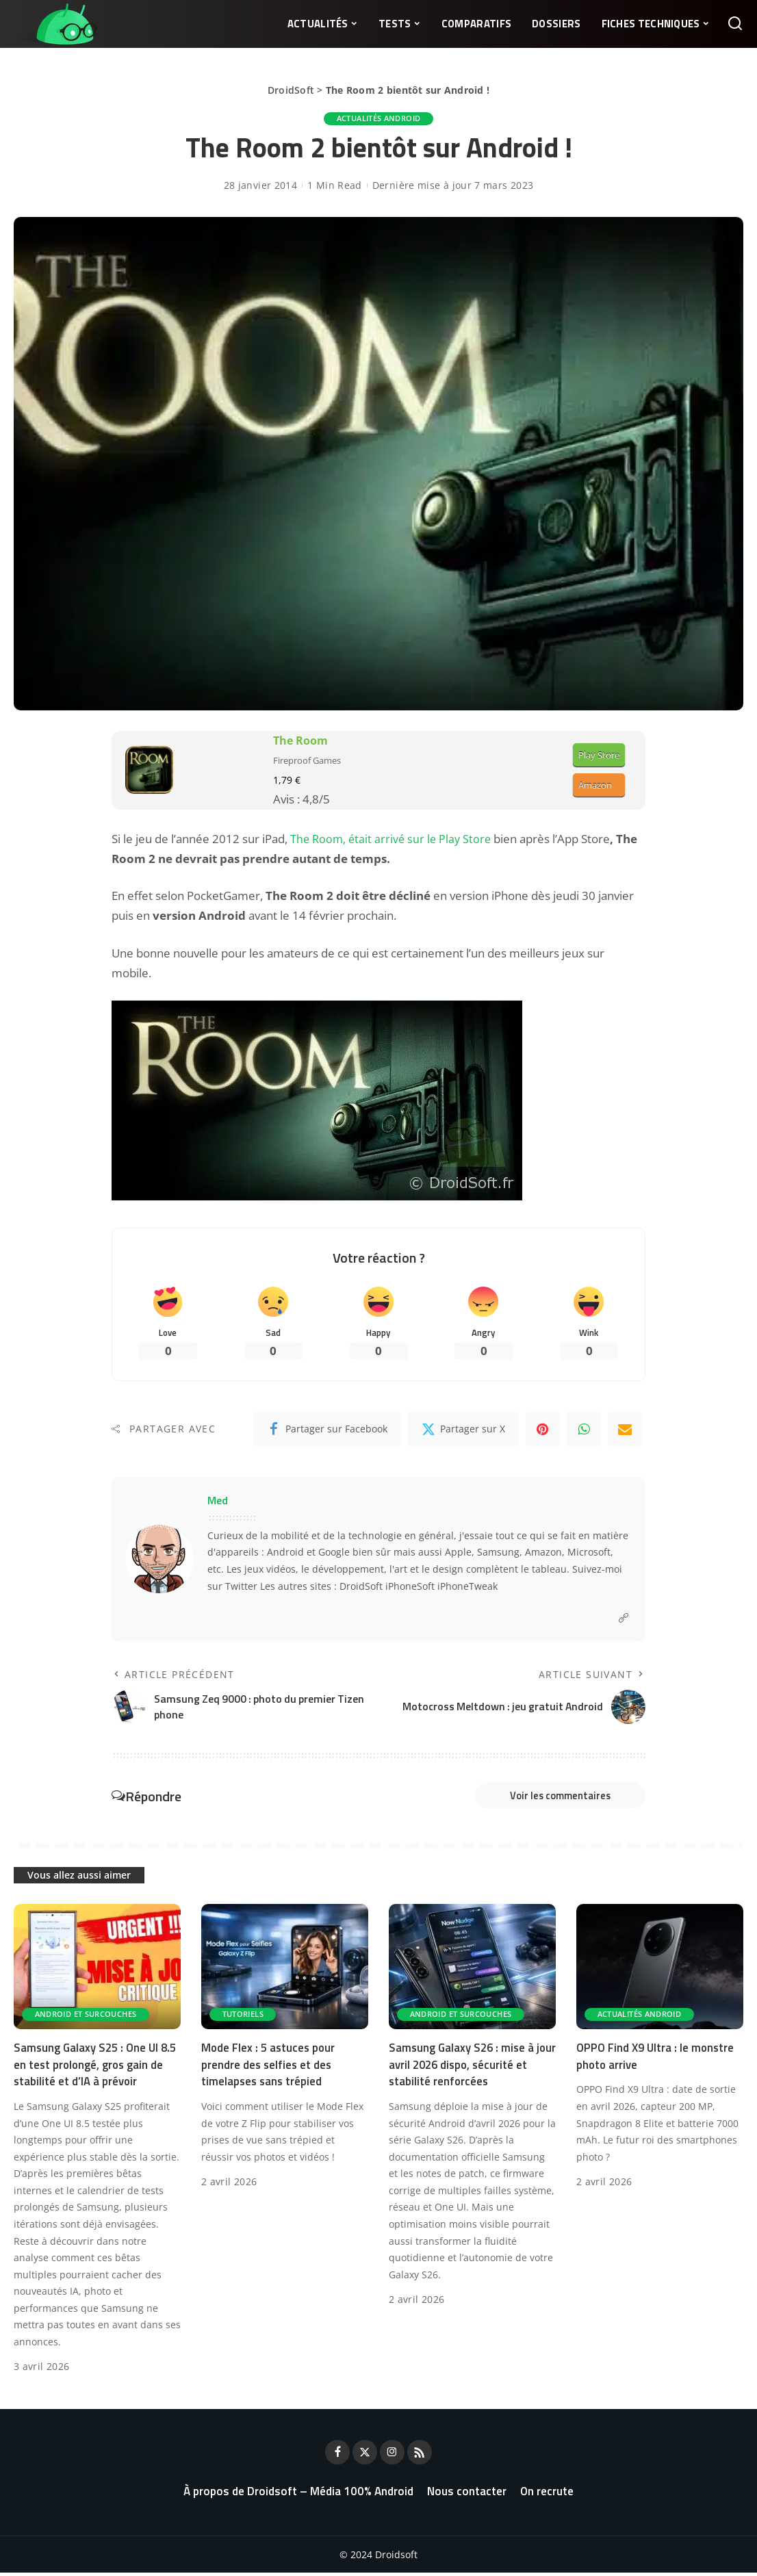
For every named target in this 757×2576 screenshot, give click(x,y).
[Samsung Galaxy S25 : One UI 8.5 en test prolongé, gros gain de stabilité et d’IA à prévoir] (97, 1970)
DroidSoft (291, 89)
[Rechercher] (735, 24)
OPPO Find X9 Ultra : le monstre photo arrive (656, 2059)
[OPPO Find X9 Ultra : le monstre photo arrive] (659, 1970)
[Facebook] (327, 1430)
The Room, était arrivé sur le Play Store (393, 839)
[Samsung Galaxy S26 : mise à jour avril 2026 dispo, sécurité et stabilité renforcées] (472, 1970)
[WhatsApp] (584, 1430)
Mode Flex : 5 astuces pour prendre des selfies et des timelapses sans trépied (269, 2068)
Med (217, 1501)
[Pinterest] (543, 1430)
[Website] (623, 1619)
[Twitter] (463, 1430)
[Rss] (419, 2455)
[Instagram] (392, 2455)
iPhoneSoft (410, 1587)
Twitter (241, 1587)
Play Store (598, 755)
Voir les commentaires (553, 1797)
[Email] (625, 1430)
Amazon (595, 786)
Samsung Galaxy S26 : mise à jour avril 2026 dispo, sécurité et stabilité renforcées (471, 2068)
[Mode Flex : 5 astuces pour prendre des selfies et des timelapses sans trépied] (284, 1970)
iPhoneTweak (467, 1587)
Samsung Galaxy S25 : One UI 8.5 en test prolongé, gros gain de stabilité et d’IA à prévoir (97, 2068)
